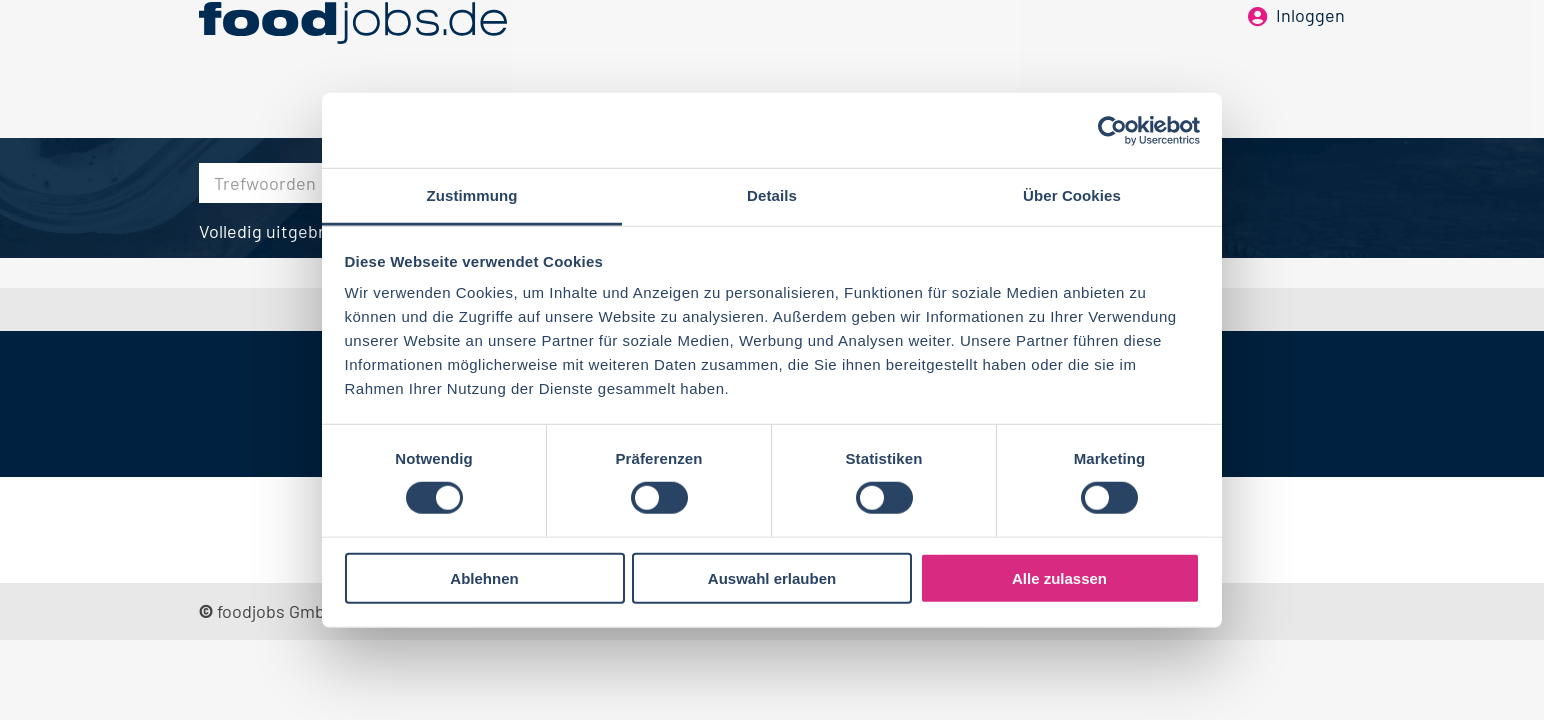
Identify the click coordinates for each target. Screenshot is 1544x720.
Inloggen (1310, 48)
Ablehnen (484, 578)
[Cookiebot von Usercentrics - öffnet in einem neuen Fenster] (1112, 130)
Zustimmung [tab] (472, 195)
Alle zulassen (1059, 578)
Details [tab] (772, 195)
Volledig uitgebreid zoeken (305, 231)
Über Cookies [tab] (1072, 195)
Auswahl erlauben (772, 578)
